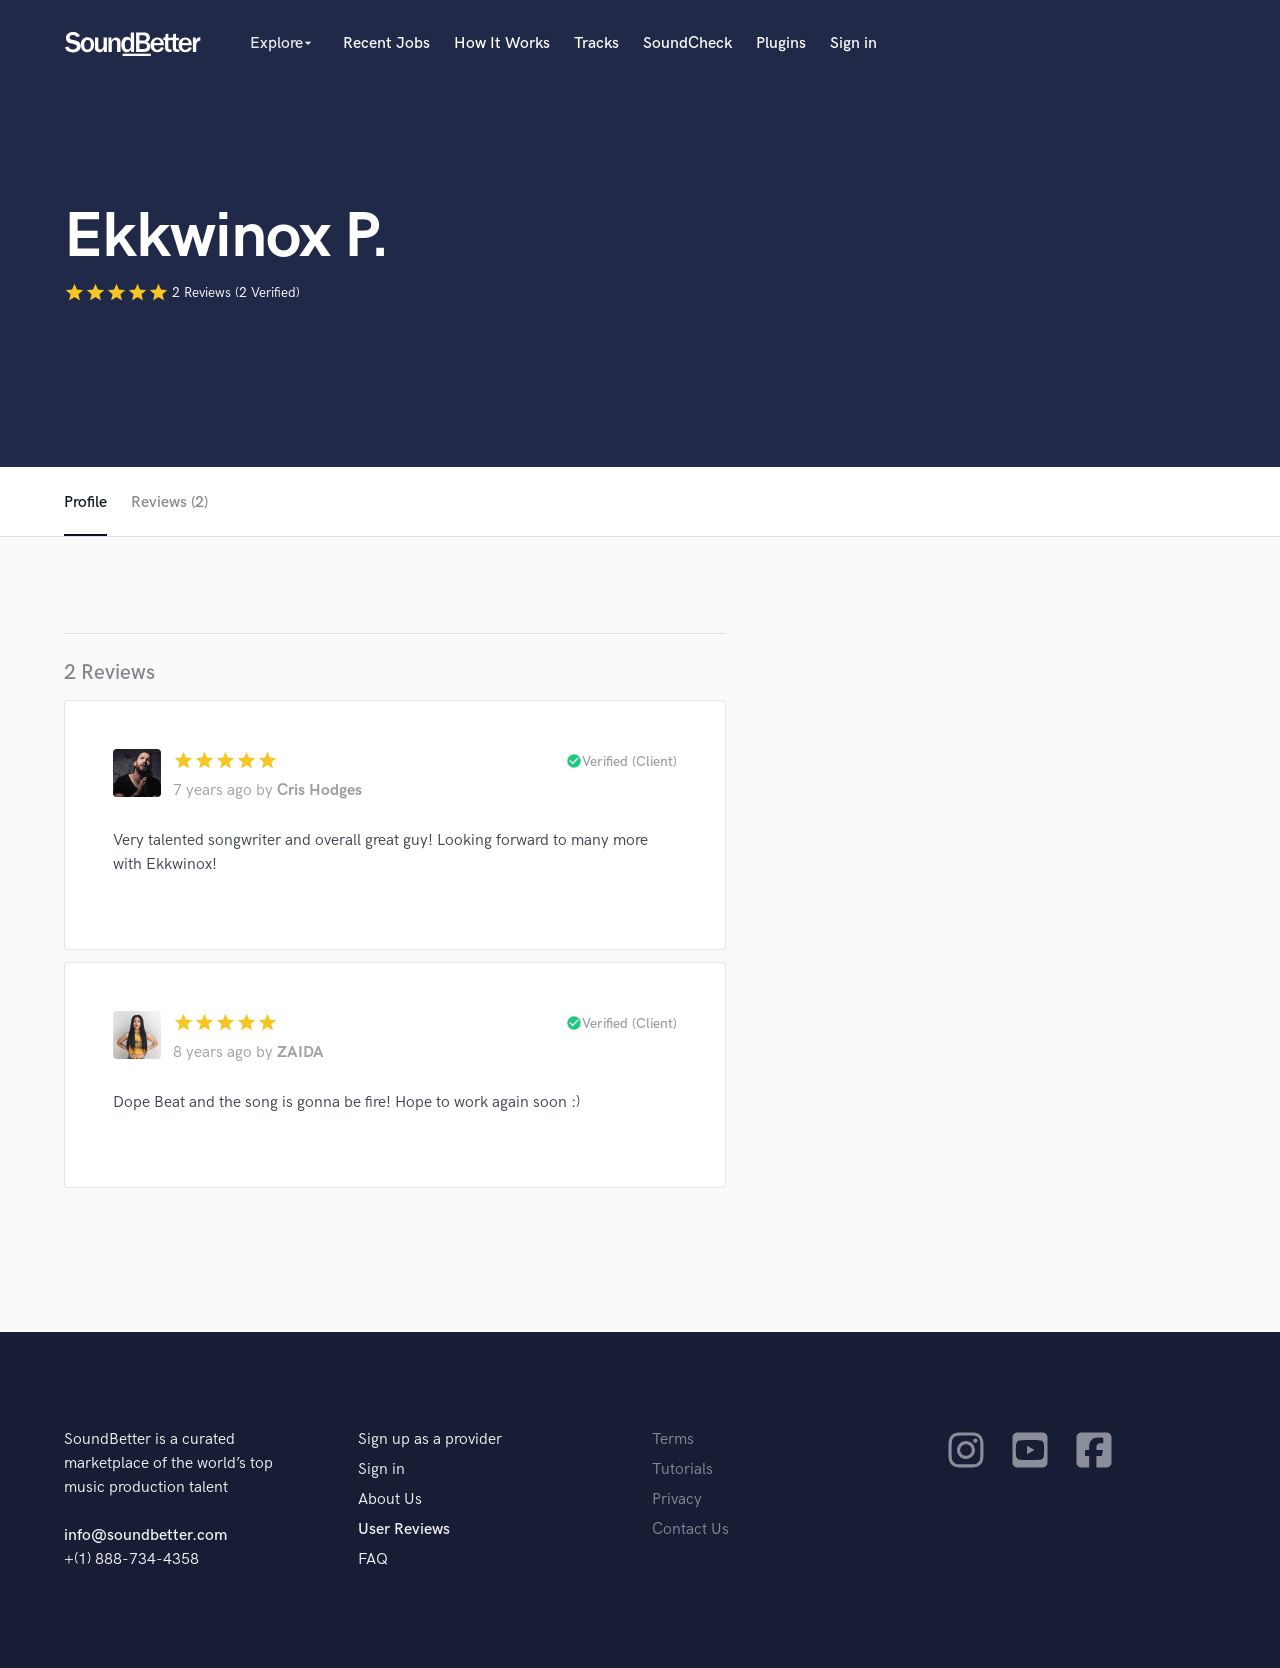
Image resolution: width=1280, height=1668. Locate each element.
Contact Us (690, 1529)
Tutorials (682, 1469)
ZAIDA (300, 1052)
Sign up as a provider (430, 1439)
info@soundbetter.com (145, 1535)
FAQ (373, 1559)
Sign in (853, 43)
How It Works (502, 43)
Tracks (596, 43)
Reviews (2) (169, 502)
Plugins (781, 43)
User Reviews (404, 1529)
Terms (673, 1439)
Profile (85, 502)
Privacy (677, 1499)
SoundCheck (687, 43)
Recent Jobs (386, 43)
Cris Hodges (319, 790)
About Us (390, 1499)
